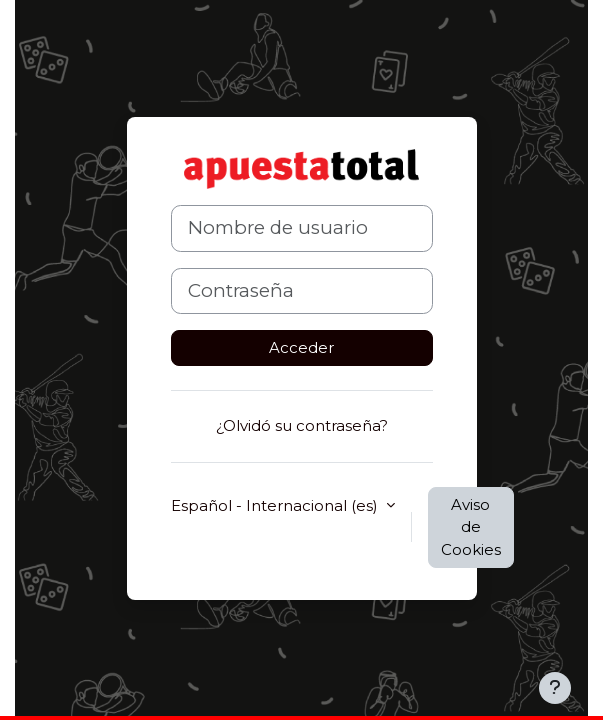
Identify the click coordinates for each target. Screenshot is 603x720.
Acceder (301, 347)
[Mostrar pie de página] (555, 688)
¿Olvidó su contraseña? (302, 425)
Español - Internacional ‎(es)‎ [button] (276, 505)
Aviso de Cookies (471, 527)
